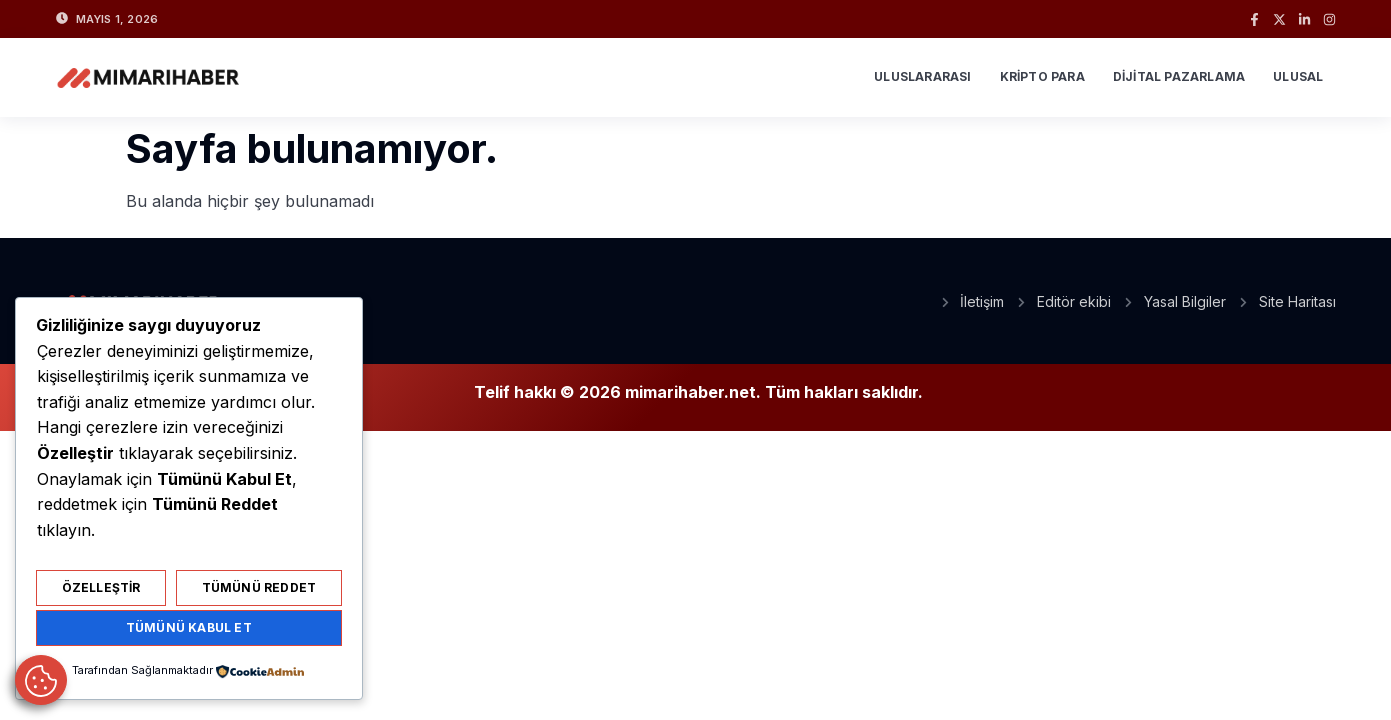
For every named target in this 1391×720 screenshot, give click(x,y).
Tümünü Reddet (259, 587)
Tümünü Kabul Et (189, 627)
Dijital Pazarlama (1179, 76)
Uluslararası (922, 76)
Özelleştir (101, 587)
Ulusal (1298, 76)
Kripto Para (1042, 76)
